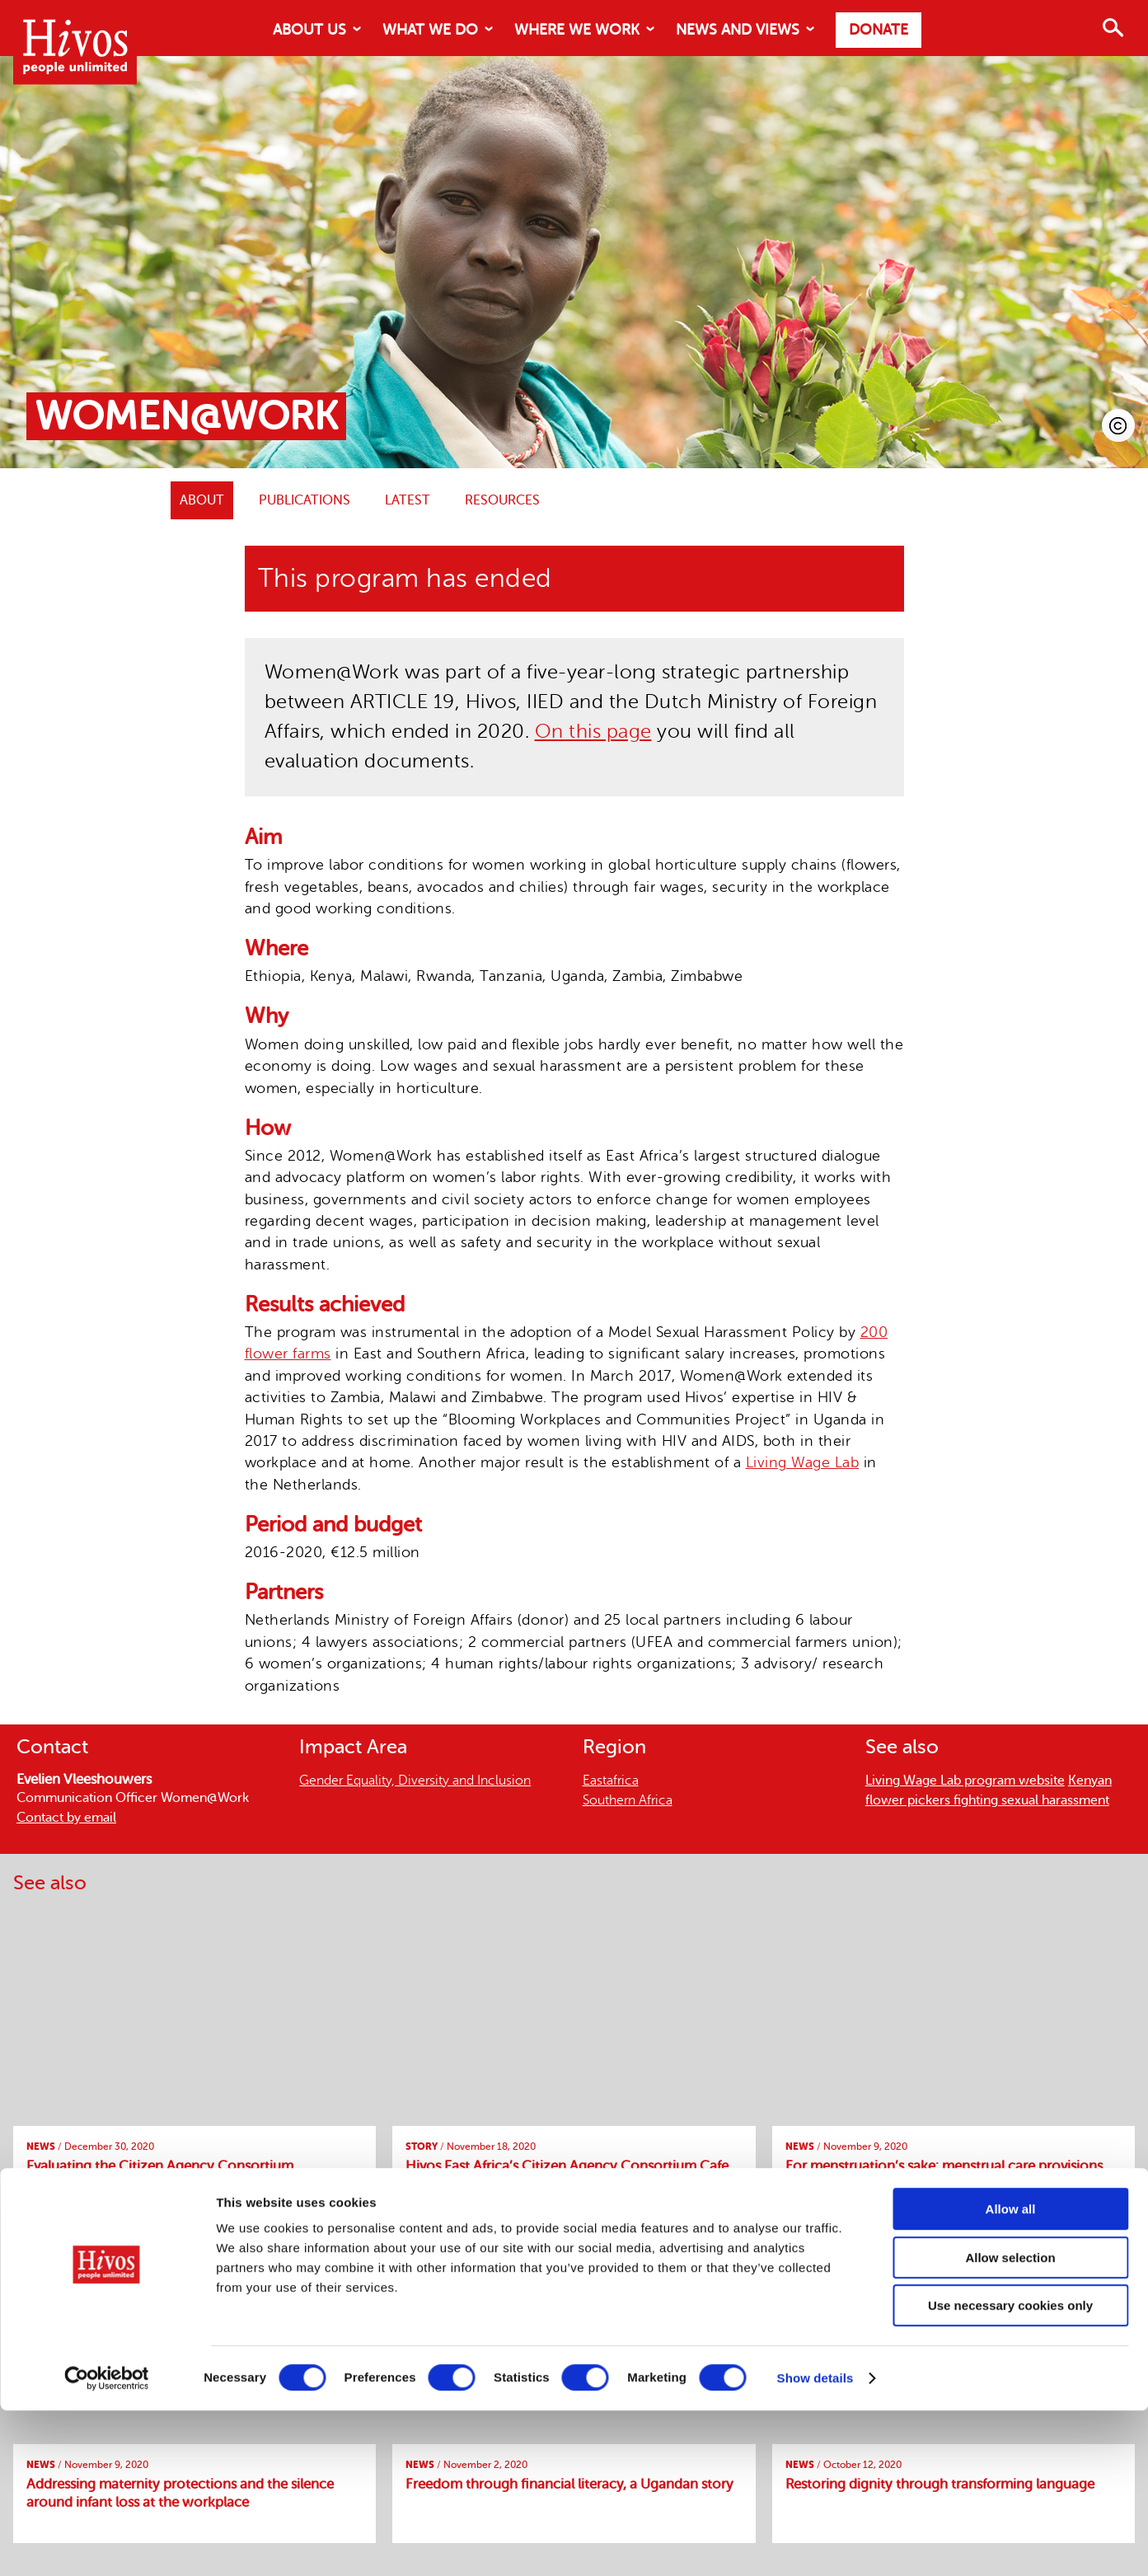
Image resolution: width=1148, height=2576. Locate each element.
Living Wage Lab (803, 1462)
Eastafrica (611, 1780)
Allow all (1011, 2374)
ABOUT (202, 500)
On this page (593, 731)
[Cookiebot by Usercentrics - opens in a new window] (107, 2543)
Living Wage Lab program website (965, 1780)
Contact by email (66, 1817)
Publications (304, 500)
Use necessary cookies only (1010, 2471)
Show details (815, 2543)
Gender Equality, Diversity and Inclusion (415, 1780)
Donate (878, 29)
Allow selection (1010, 2423)
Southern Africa (627, 1800)
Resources (502, 500)
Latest (407, 500)
